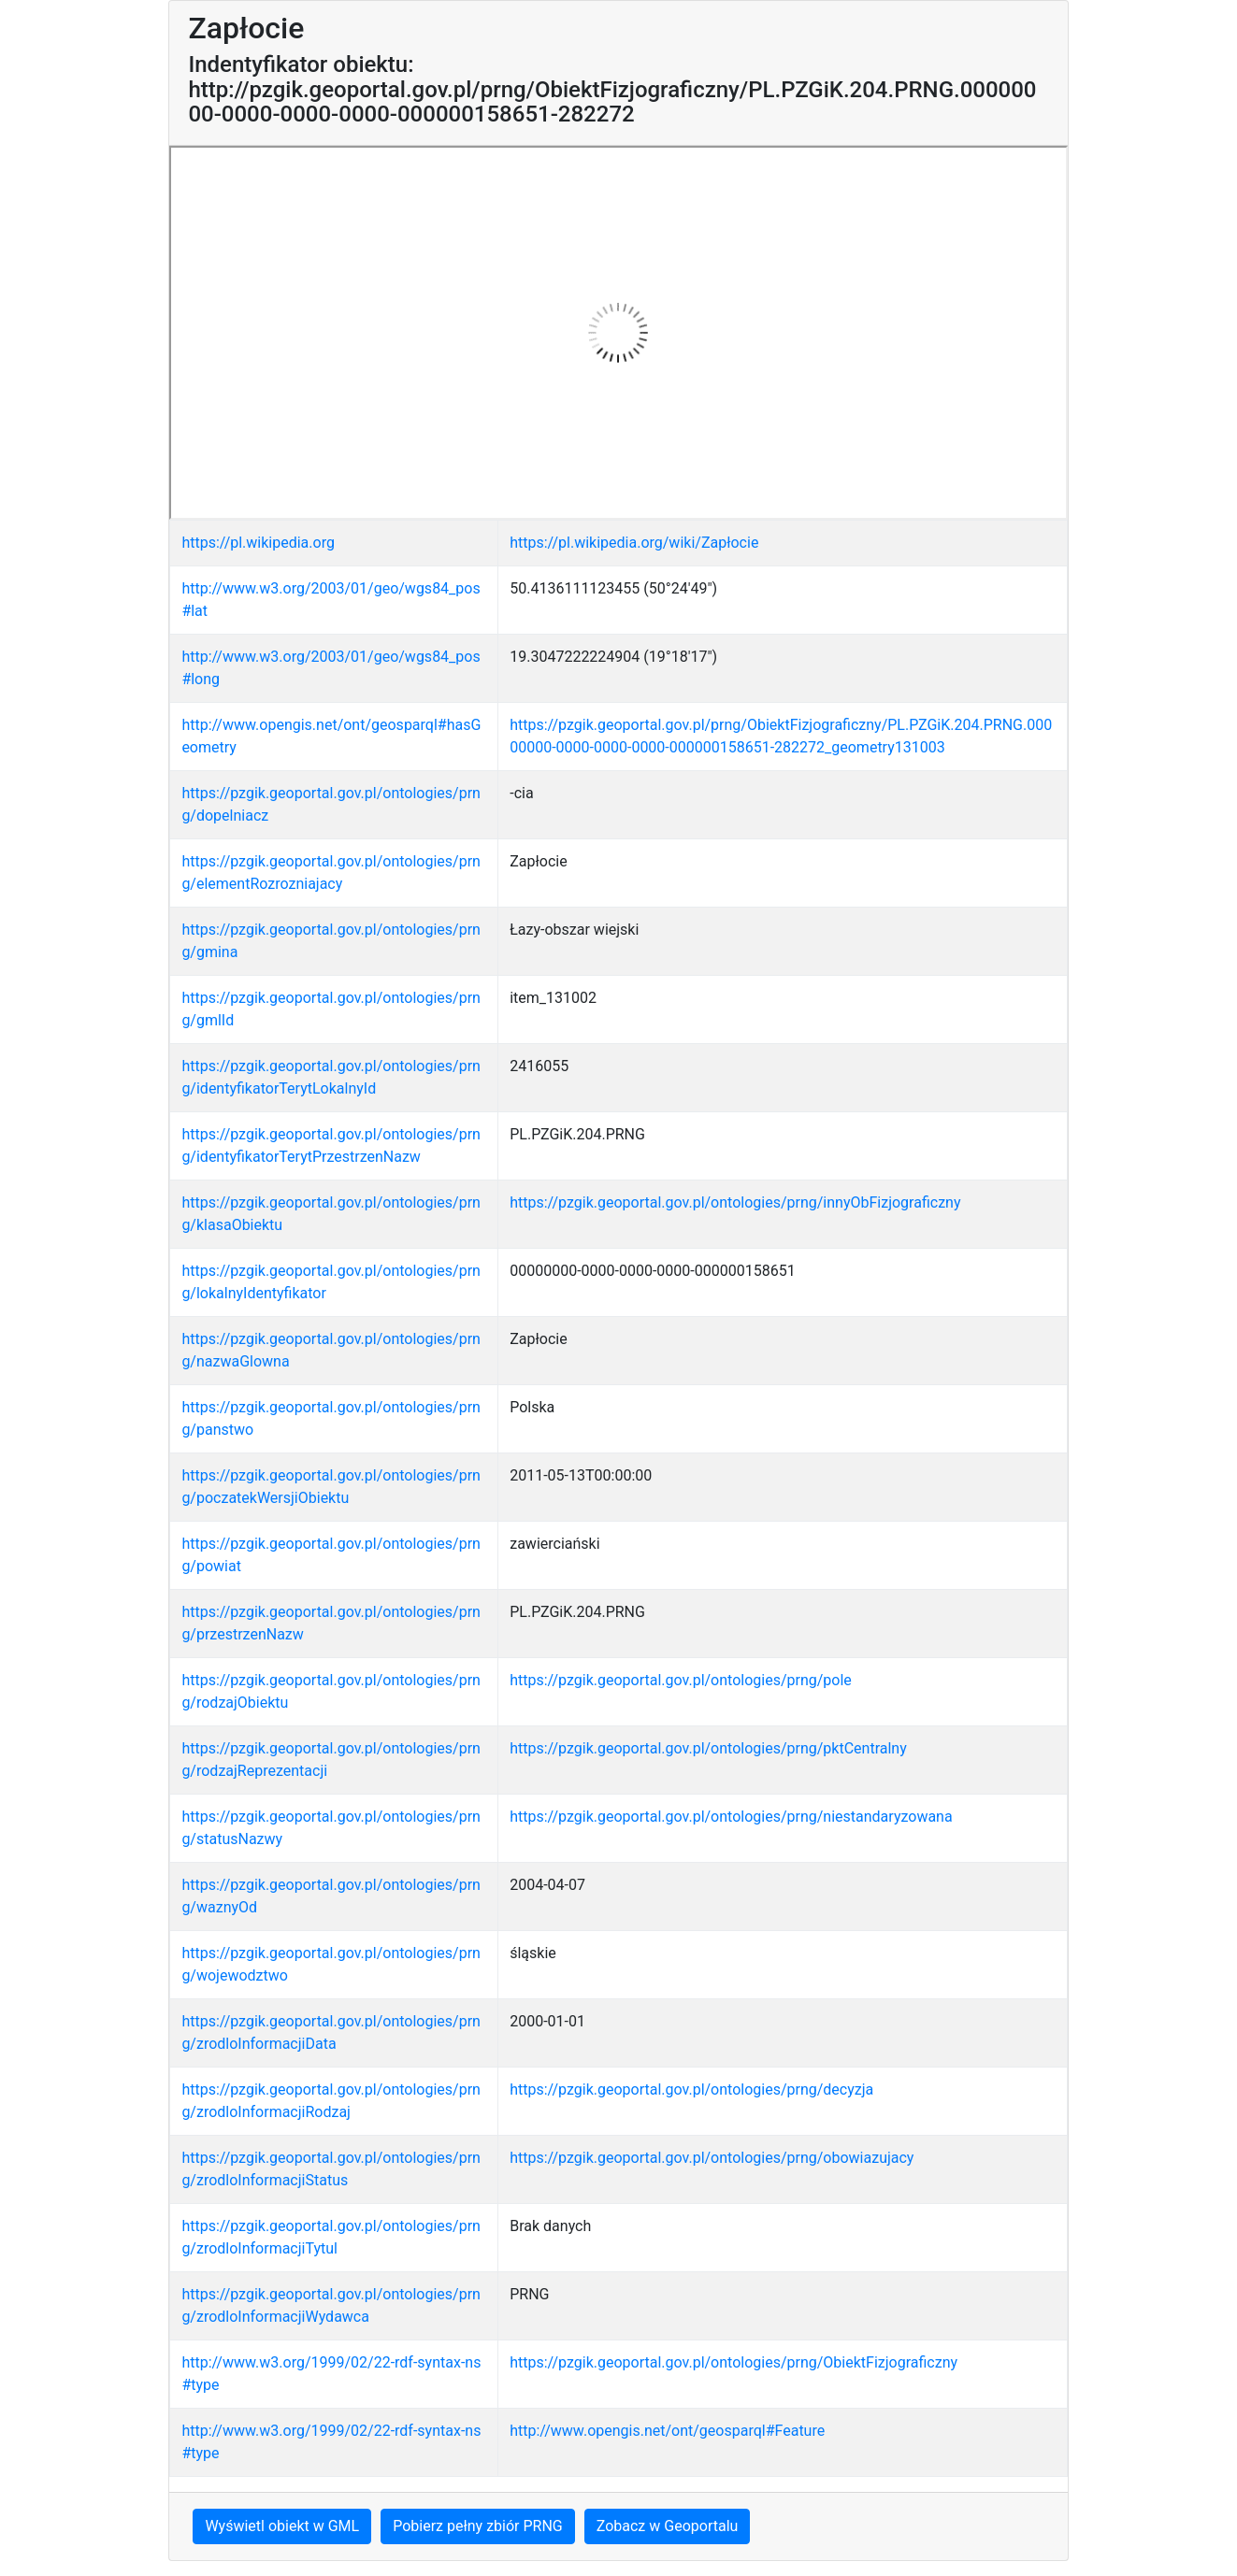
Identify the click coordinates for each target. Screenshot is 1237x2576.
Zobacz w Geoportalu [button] (668, 2526)
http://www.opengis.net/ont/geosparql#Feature (667, 2431)
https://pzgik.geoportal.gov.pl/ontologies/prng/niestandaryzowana (731, 1816)
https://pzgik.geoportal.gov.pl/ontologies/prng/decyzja (691, 2089)
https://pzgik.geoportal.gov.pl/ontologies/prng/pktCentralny (708, 1748)
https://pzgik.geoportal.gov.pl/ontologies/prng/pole (681, 1680)
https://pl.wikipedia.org (258, 542)
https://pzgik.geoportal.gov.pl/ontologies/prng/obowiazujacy (711, 2158)
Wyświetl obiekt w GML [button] (282, 2526)
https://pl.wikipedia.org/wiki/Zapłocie (634, 542)
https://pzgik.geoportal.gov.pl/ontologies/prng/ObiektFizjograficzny (733, 2362)
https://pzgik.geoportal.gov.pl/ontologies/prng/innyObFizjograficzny (735, 1202)
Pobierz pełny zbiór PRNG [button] (478, 2526)
